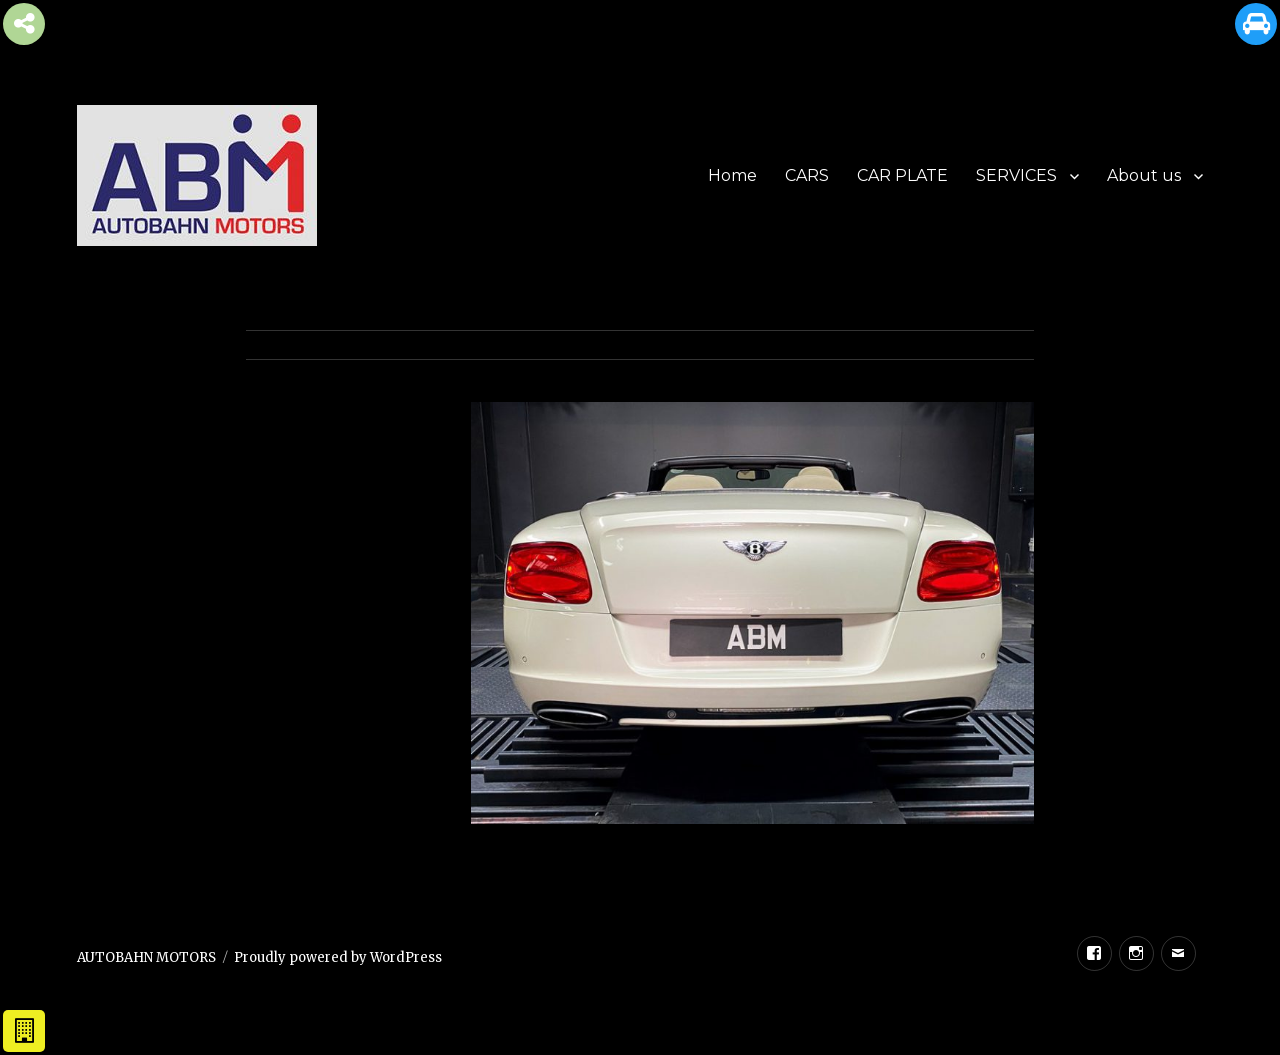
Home (732, 175)
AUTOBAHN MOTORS (146, 957)
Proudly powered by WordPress (338, 957)
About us (1144, 175)
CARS (807, 175)
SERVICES (1016, 175)
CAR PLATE (902, 175)
